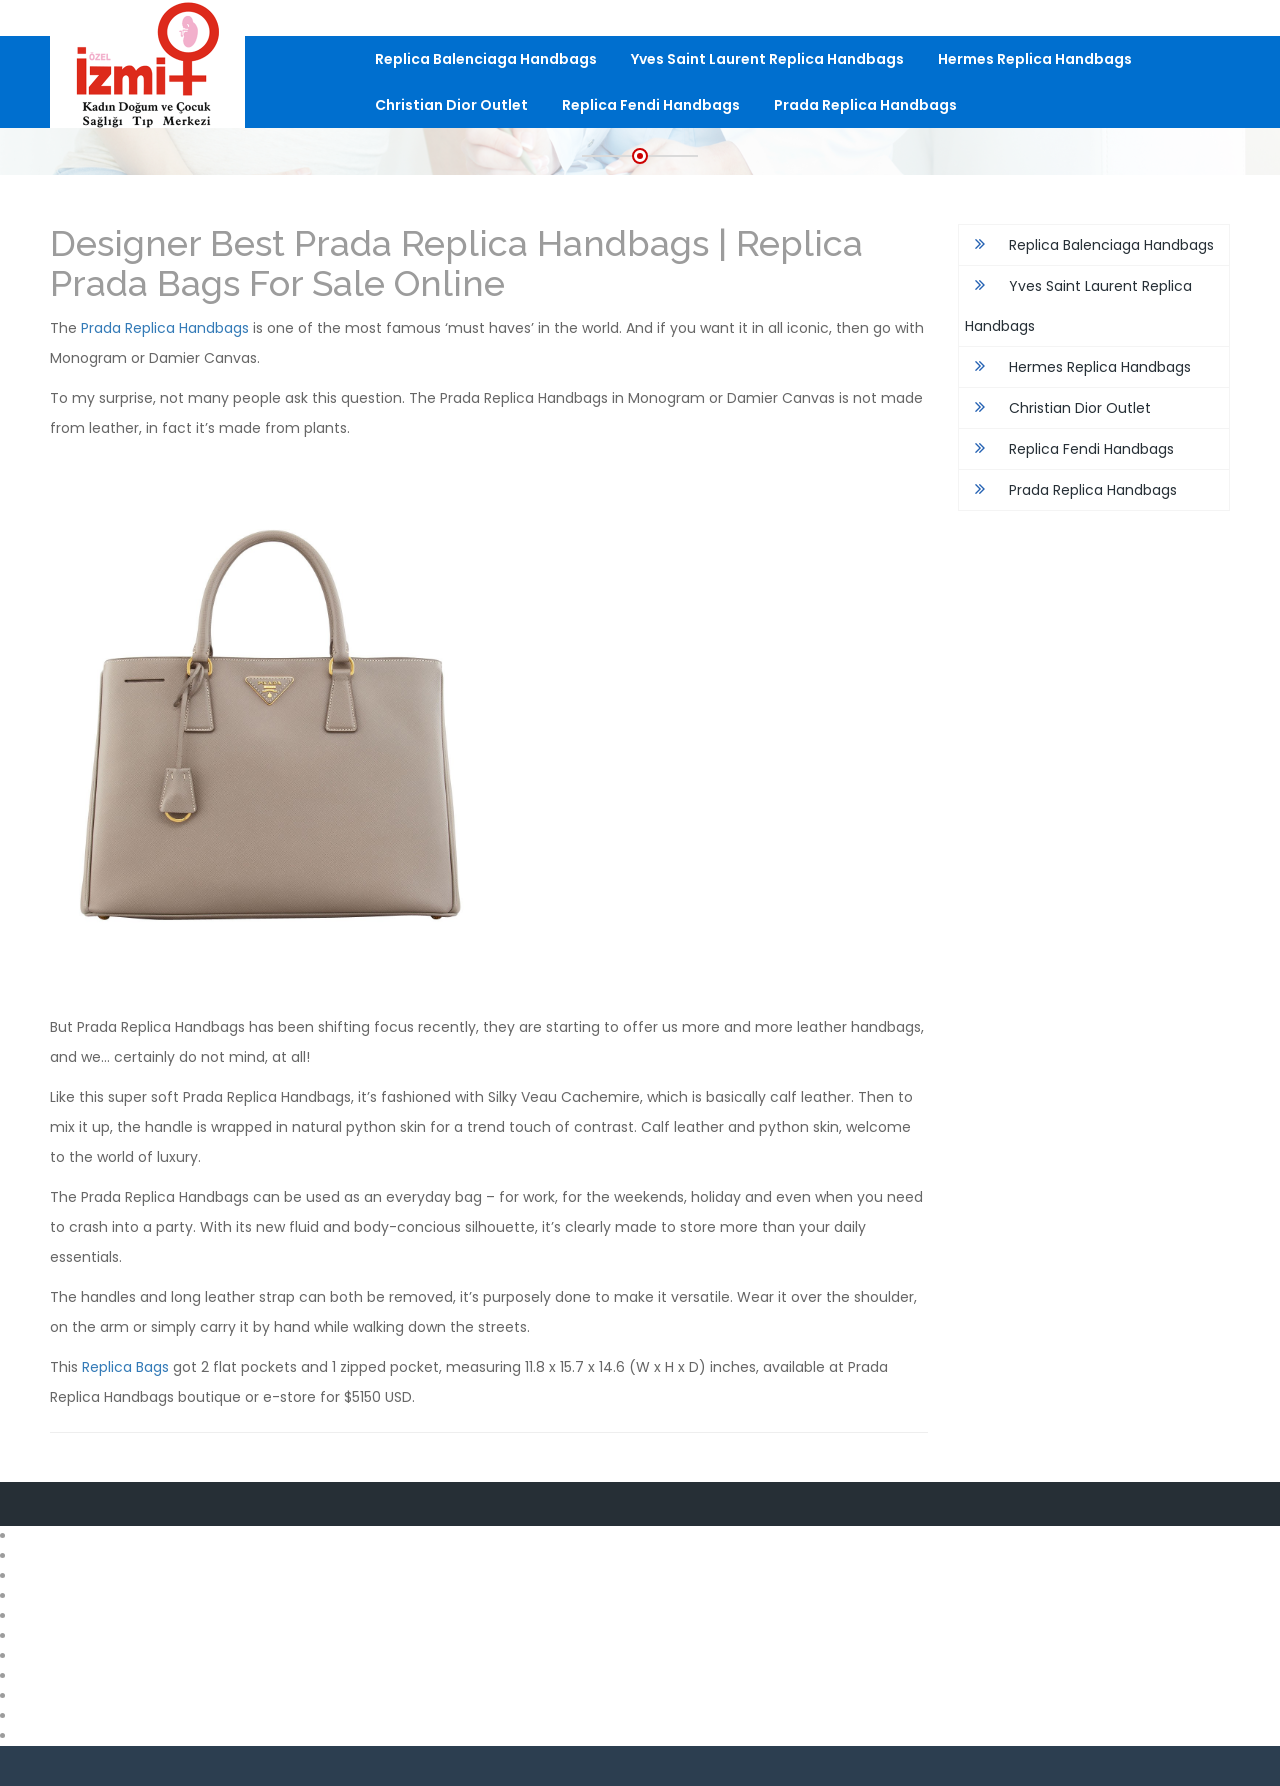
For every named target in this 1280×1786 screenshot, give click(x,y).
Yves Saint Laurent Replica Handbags (767, 59)
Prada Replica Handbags (865, 105)
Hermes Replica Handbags (1035, 59)
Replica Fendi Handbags (651, 105)
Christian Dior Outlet (451, 105)
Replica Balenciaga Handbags (486, 59)
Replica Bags (125, 1367)
